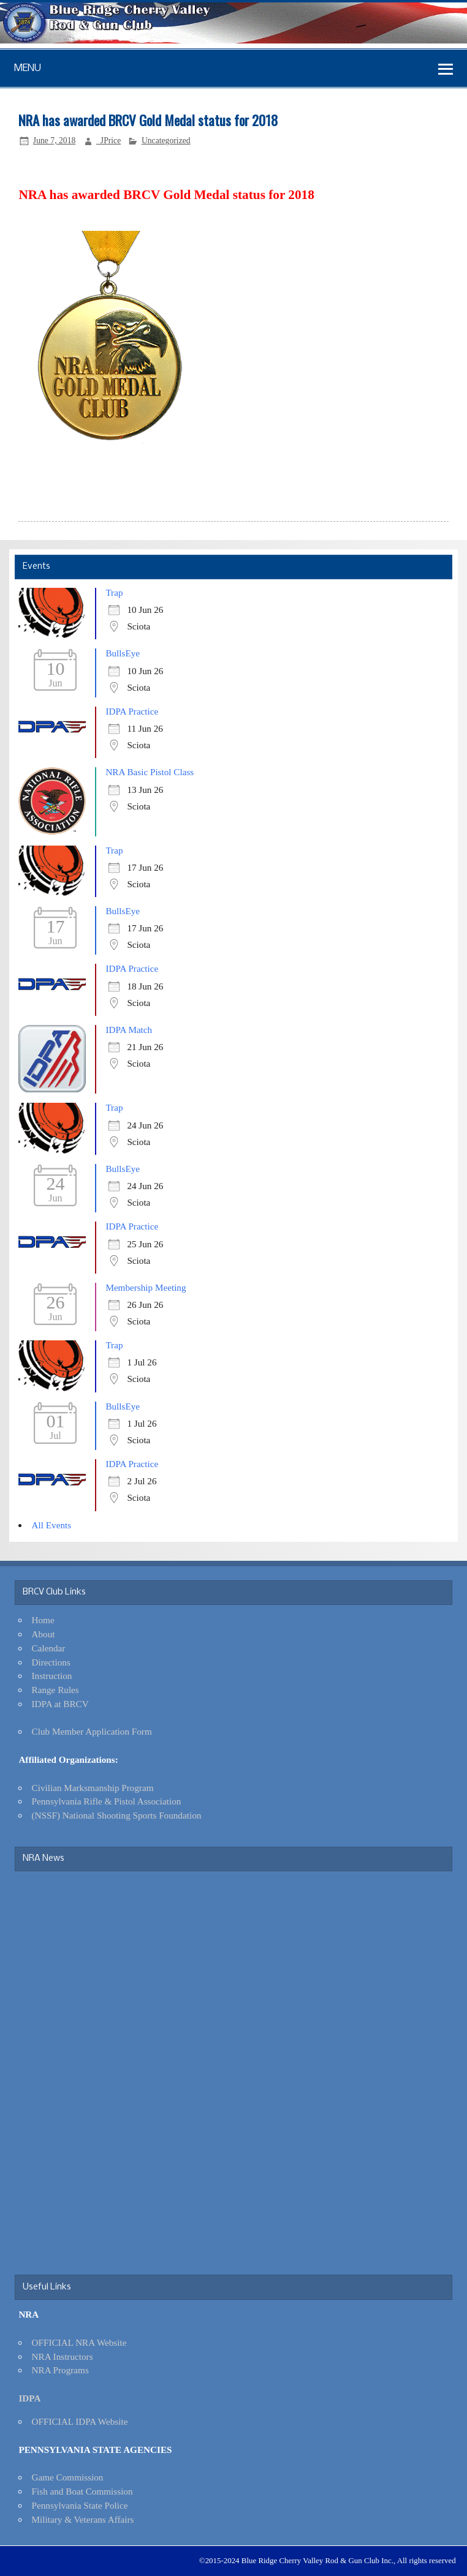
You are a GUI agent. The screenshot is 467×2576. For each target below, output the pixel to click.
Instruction (52, 1675)
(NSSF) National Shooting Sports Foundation (117, 1815)
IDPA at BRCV (60, 1704)
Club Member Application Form (92, 1731)
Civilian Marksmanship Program (93, 1787)
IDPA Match (128, 1029)
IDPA (29, 2398)
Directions (51, 1662)
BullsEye (122, 653)
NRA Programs (60, 2370)
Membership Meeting (145, 1287)
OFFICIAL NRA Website (79, 2342)
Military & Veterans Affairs (83, 2519)
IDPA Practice (131, 711)
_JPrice (108, 140)
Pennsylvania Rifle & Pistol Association (106, 1801)
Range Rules (55, 1689)
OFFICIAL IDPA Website (80, 2421)
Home (43, 1620)
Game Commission (68, 2477)
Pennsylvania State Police (80, 2505)
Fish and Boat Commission (82, 2491)
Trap (114, 592)
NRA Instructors (62, 2356)
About (43, 1634)
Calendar (49, 1648)
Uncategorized (166, 140)
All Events (52, 1525)
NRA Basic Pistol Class (149, 772)
